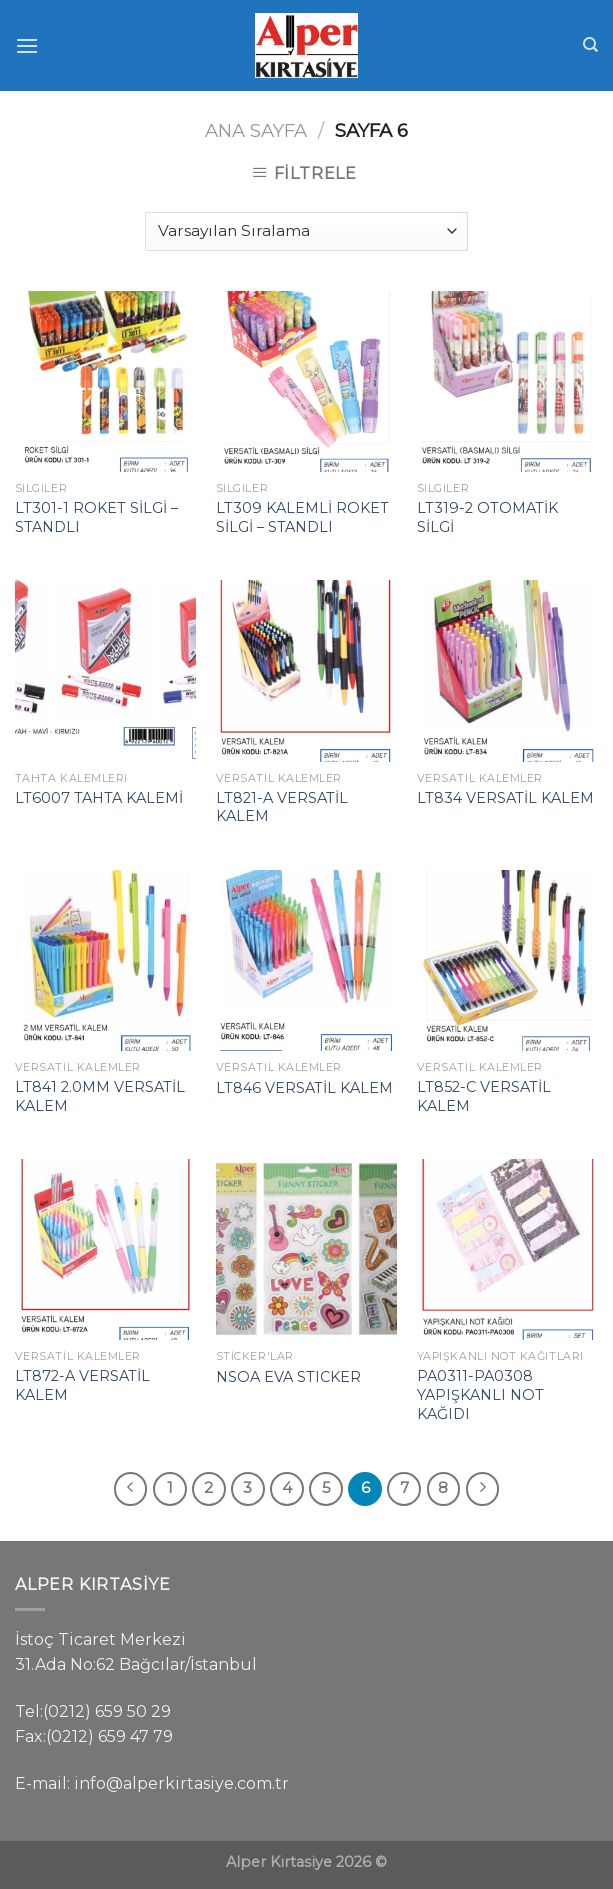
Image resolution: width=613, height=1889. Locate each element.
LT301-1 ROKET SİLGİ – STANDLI (96, 517)
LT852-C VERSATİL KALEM (484, 1096)
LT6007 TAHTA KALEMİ (99, 798)
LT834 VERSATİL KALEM (505, 798)
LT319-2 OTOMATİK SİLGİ (487, 517)
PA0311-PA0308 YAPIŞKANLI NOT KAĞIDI (480, 1394)
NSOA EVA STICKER (288, 1377)
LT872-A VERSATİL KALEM (82, 1385)
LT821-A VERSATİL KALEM (282, 807)
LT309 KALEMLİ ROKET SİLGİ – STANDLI (302, 517)
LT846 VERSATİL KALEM (304, 1088)
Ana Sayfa (256, 130)
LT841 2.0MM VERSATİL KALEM (100, 1096)
